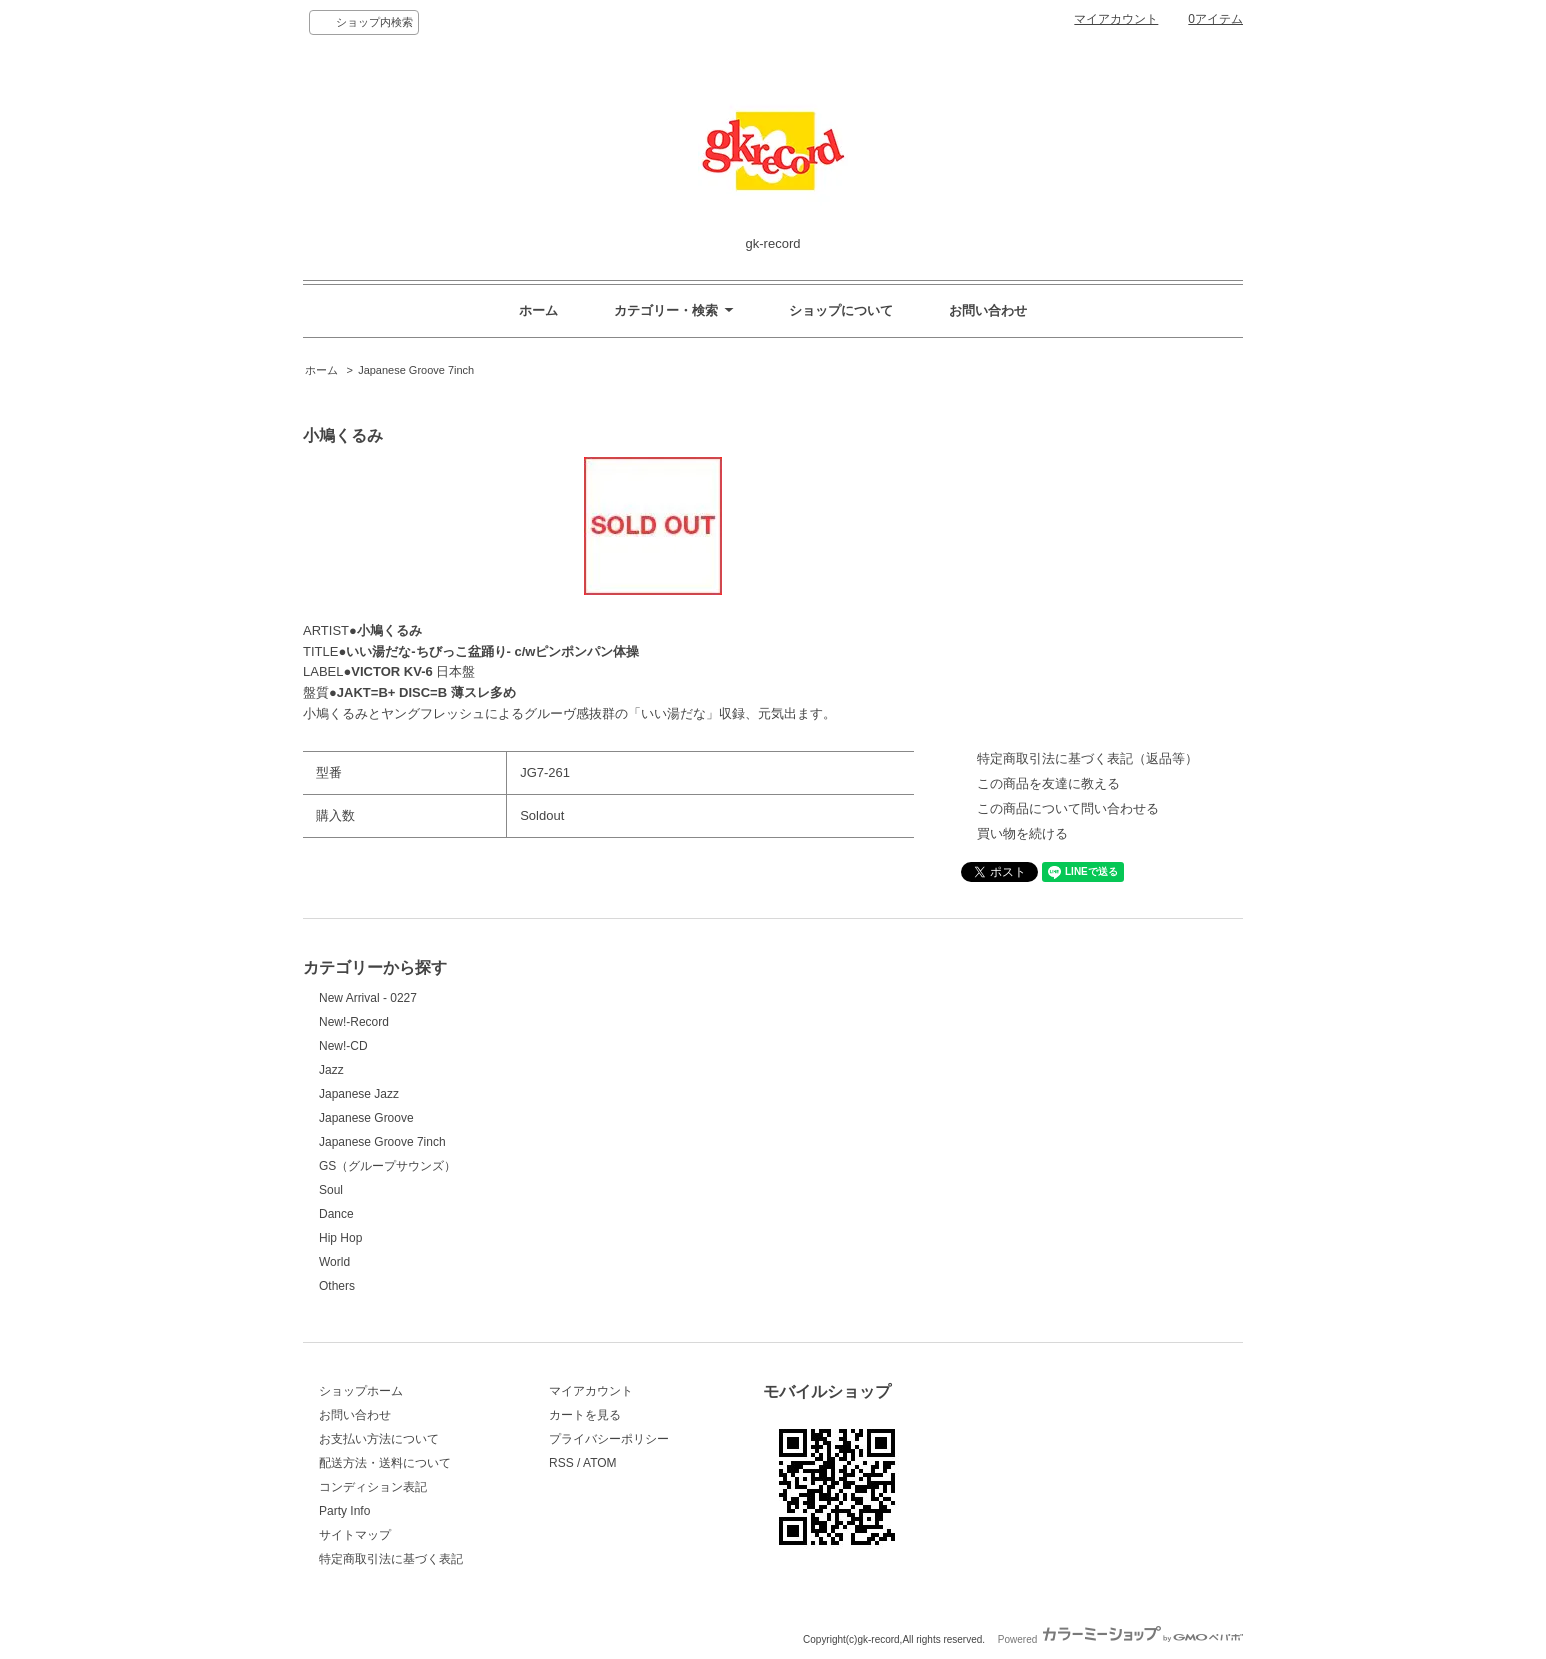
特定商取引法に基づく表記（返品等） (1087, 758)
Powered (1120, 1639)
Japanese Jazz (359, 1094)
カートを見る (585, 1415)
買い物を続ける (1022, 833)
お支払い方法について (379, 1439)
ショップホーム (361, 1391)
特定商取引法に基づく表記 (391, 1559)
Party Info (344, 1511)
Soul (331, 1190)
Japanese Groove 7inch (416, 370)
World (334, 1262)
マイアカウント (1116, 19)
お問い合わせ (988, 310)
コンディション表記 (373, 1487)
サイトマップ (355, 1535)
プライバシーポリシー (609, 1439)
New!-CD (343, 1046)
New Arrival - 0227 (368, 998)
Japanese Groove (366, 1118)
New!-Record (354, 1022)
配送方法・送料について (385, 1463)
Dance (336, 1214)
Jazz (331, 1070)
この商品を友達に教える (1048, 783)
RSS (561, 1463)
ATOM (600, 1463)
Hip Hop (340, 1238)
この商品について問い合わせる (1068, 808)
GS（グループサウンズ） (387, 1166)
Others (337, 1286)
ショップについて (841, 310)
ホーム (538, 310)
